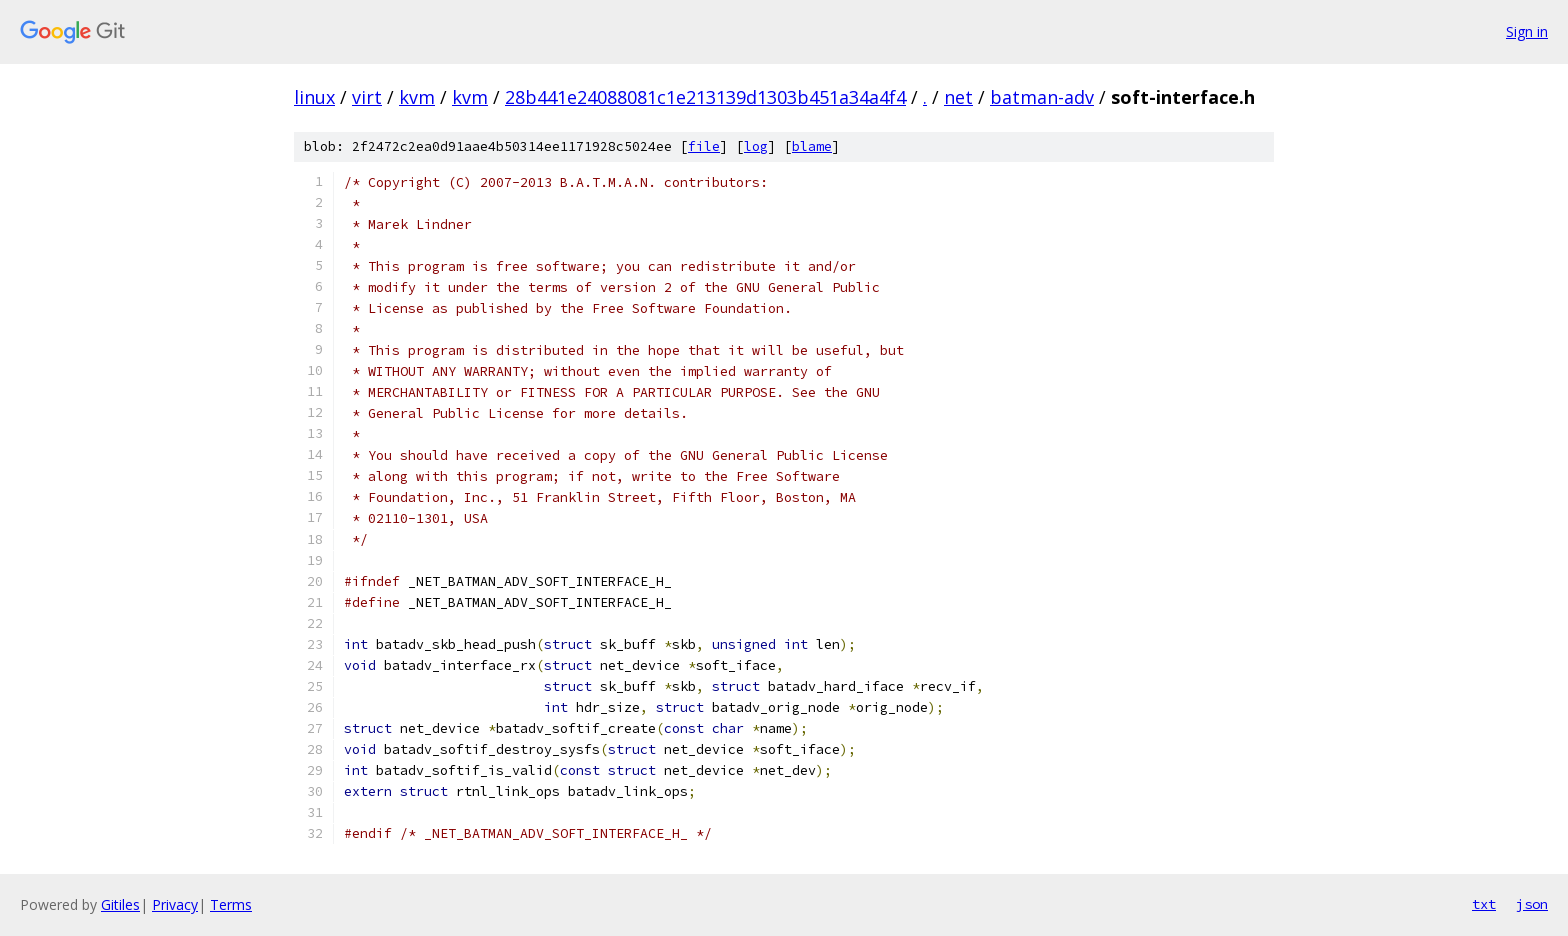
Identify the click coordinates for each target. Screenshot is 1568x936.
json (1532, 904)
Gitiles (120, 904)
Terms (231, 904)
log (756, 146)
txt (1484, 904)
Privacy (175, 904)
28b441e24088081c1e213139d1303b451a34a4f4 (705, 97)
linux (314, 97)
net (958, 97)
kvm (417, 97)
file (704, 146)
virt (367, 97)
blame (812, 146)
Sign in (1527, 31)
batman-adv (1042, 97)
